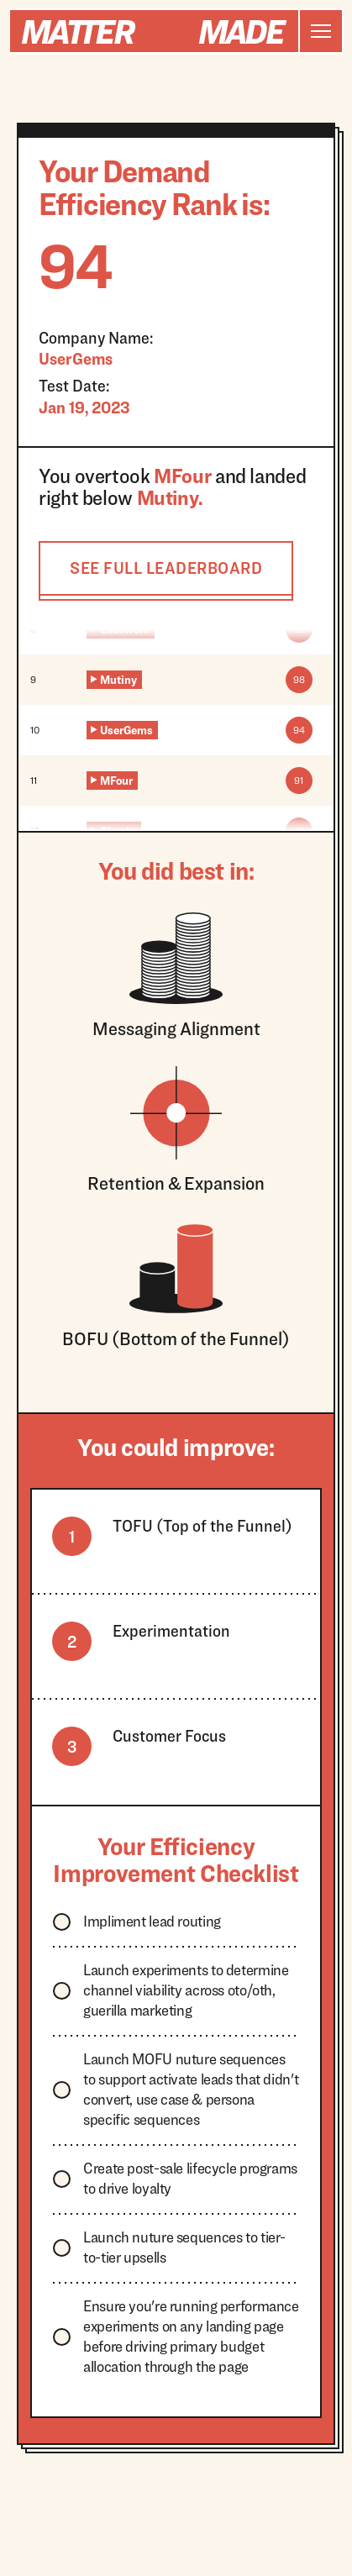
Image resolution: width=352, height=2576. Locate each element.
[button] (320, 31)
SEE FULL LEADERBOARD (166, 568)
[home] (154, 31)
